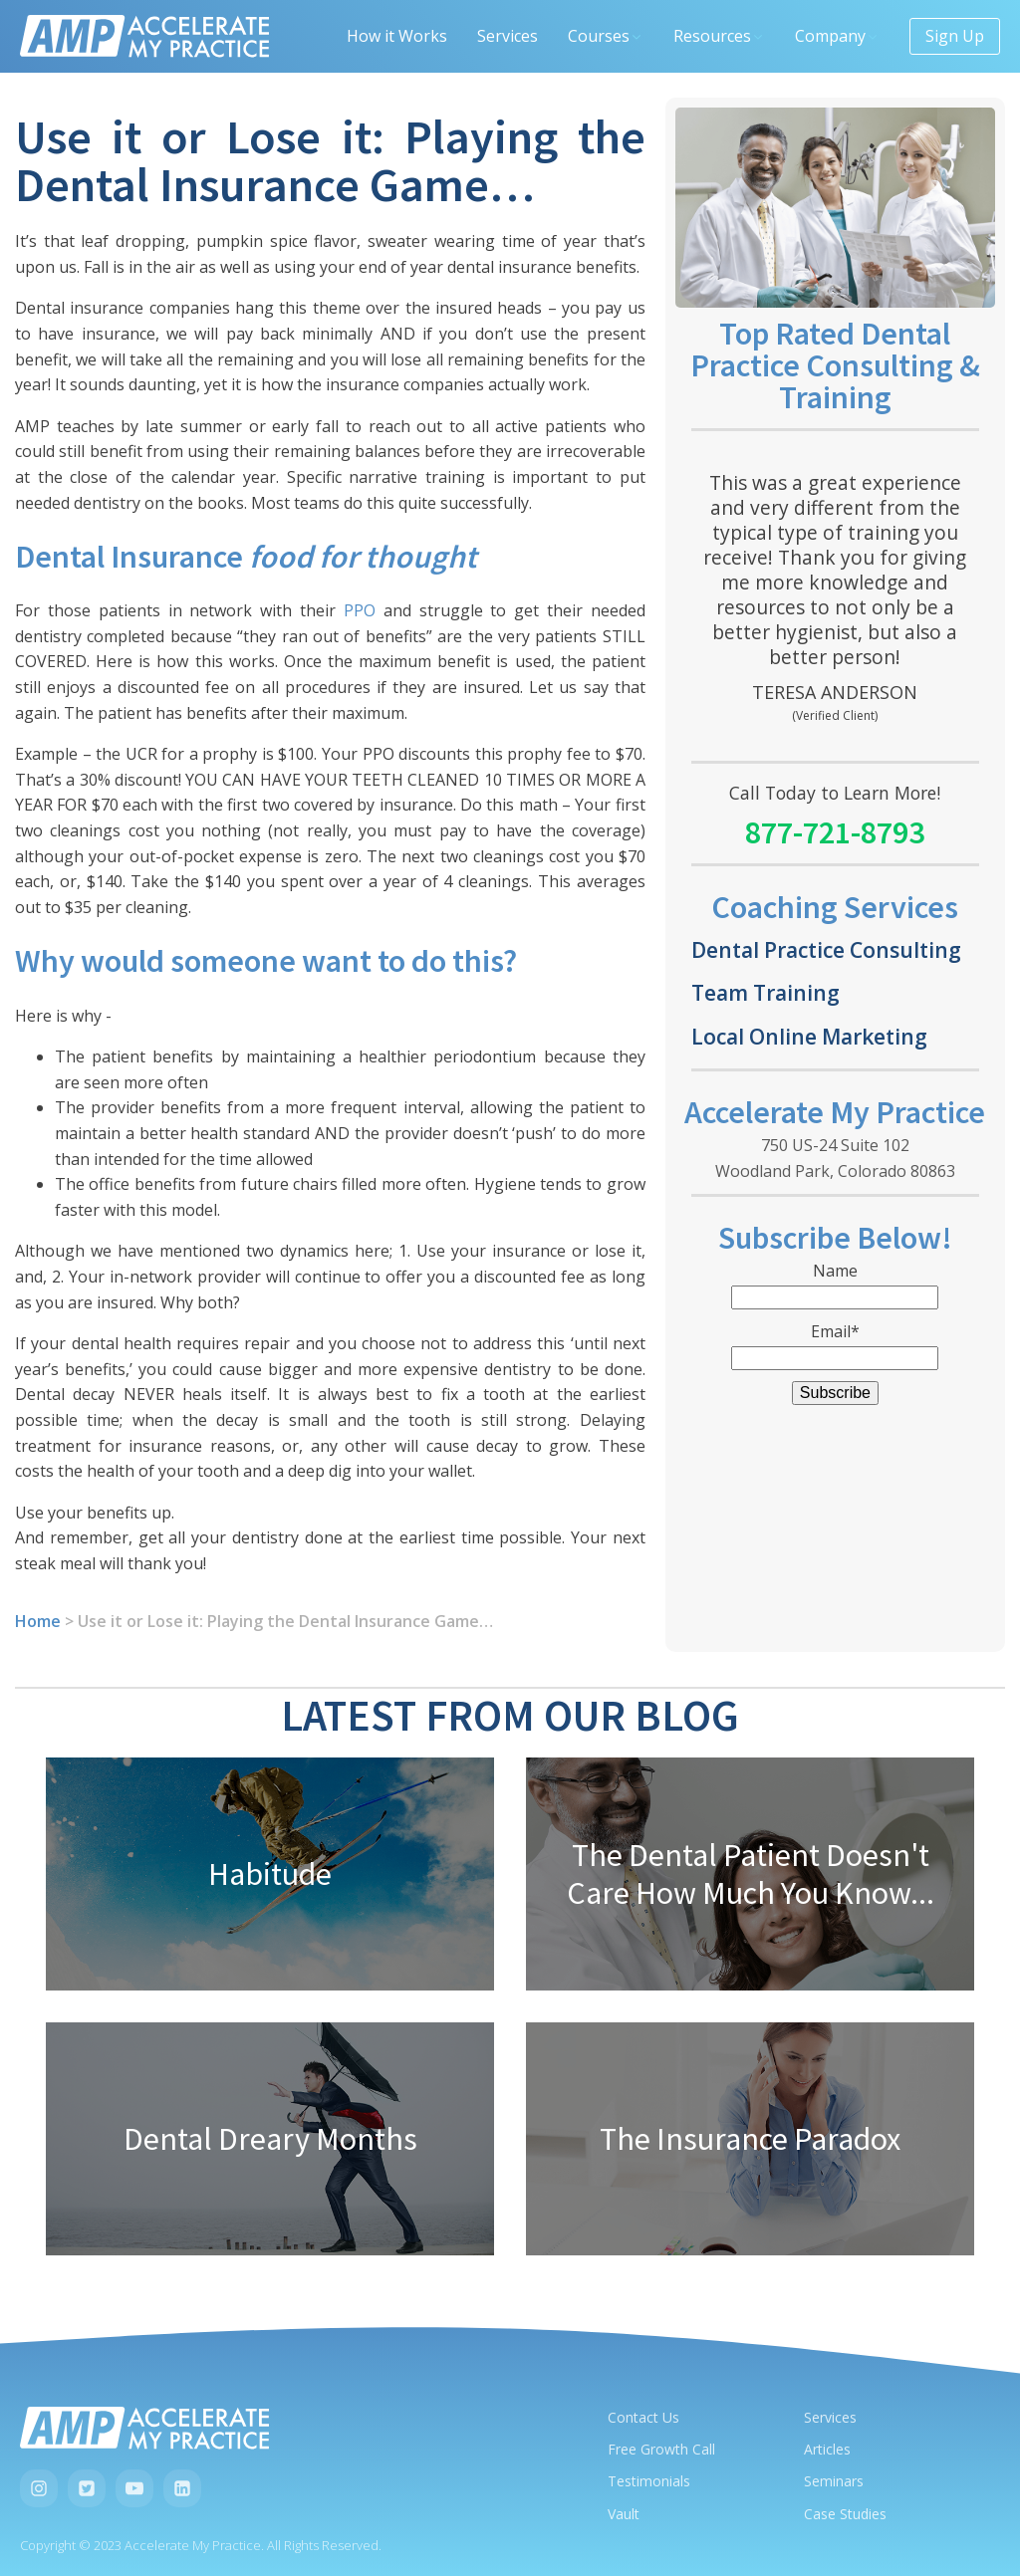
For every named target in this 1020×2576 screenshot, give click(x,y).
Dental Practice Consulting (826, 949)
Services (507, 36)
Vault (623, 2513)
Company (837, 36)
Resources (719, 36)
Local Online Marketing (809, 1036)
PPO (360, 610)
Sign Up (954, 36)
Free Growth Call (661, 2449)
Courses (605, 36)
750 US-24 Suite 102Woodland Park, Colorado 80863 (835, 1158)
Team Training (765, 992)
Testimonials (649, 2480)
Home (38, 1621)
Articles (827, 2449)
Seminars (834, 2480)
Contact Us (643, 2417)
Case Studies (845, 2513)
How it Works (397, 36)
